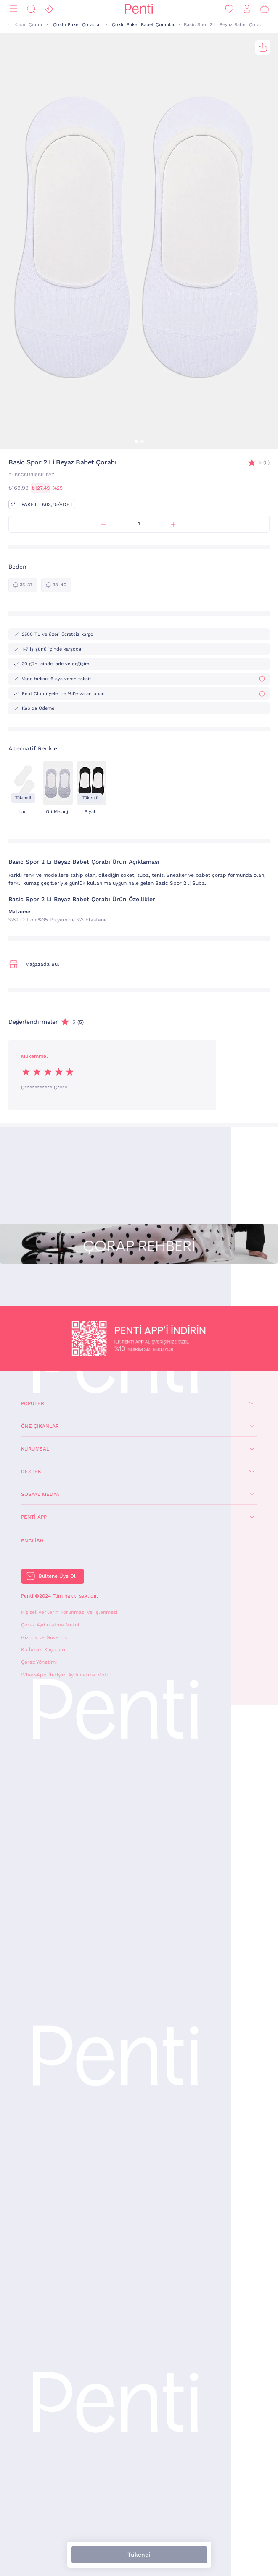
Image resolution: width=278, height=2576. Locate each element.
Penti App (34, 1517)
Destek (31, 1471)
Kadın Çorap (28, 24)
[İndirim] (49, 9)
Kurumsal (35, 1449)
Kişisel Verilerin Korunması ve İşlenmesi (69, 1612)
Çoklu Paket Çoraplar (77, 24)
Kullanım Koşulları (43, 1650)
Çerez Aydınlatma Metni (50, 1625)
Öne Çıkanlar (40, 1426)
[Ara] (31, 9)
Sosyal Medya (40, 1494)
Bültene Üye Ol (57, 1576)
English (32, 1541)
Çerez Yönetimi (39, 1662)
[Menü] (13, 9)
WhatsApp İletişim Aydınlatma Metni (66, 1675)
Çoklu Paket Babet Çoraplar (143, 24)
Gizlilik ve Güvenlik (44, 1637)
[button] (136, 441)
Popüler (32, 1403)
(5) (264, 463)
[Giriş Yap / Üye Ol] (247, 9)
